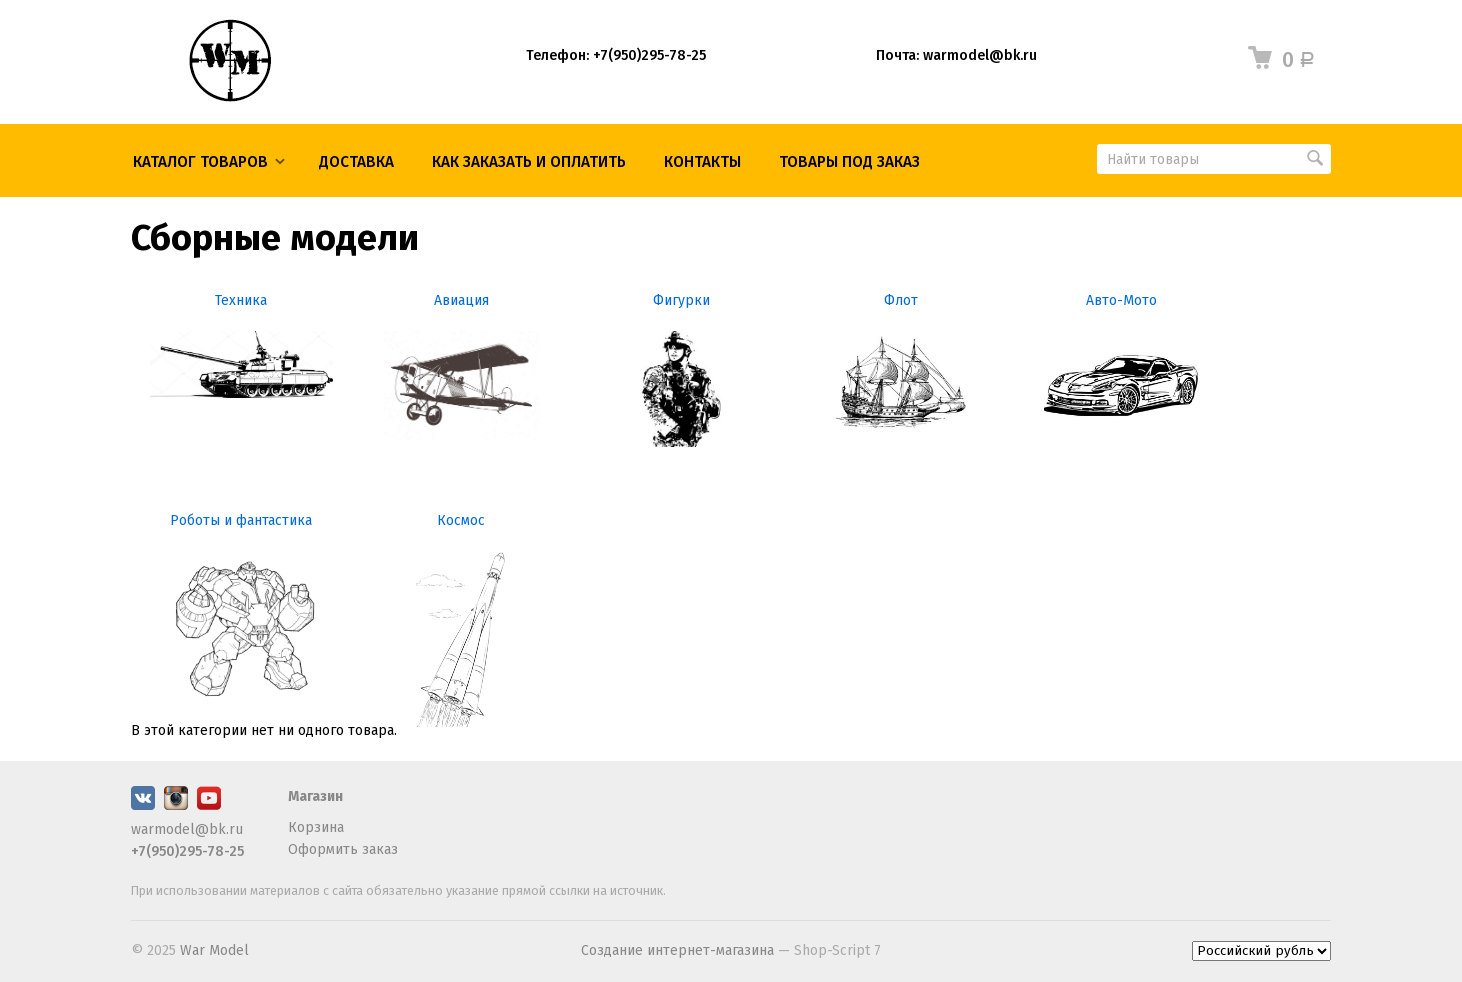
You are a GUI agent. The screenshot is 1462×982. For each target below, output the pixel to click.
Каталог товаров (200, 162)
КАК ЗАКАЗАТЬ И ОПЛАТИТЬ (529, 162)
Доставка (356, 162)
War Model (214, 950)
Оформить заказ (343, 849)
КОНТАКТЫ (702, 162)
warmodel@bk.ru (187, 829)
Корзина (316, 827)
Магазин (315, 796)
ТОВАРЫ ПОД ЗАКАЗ (849, 162)
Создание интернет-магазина (677, 950)
